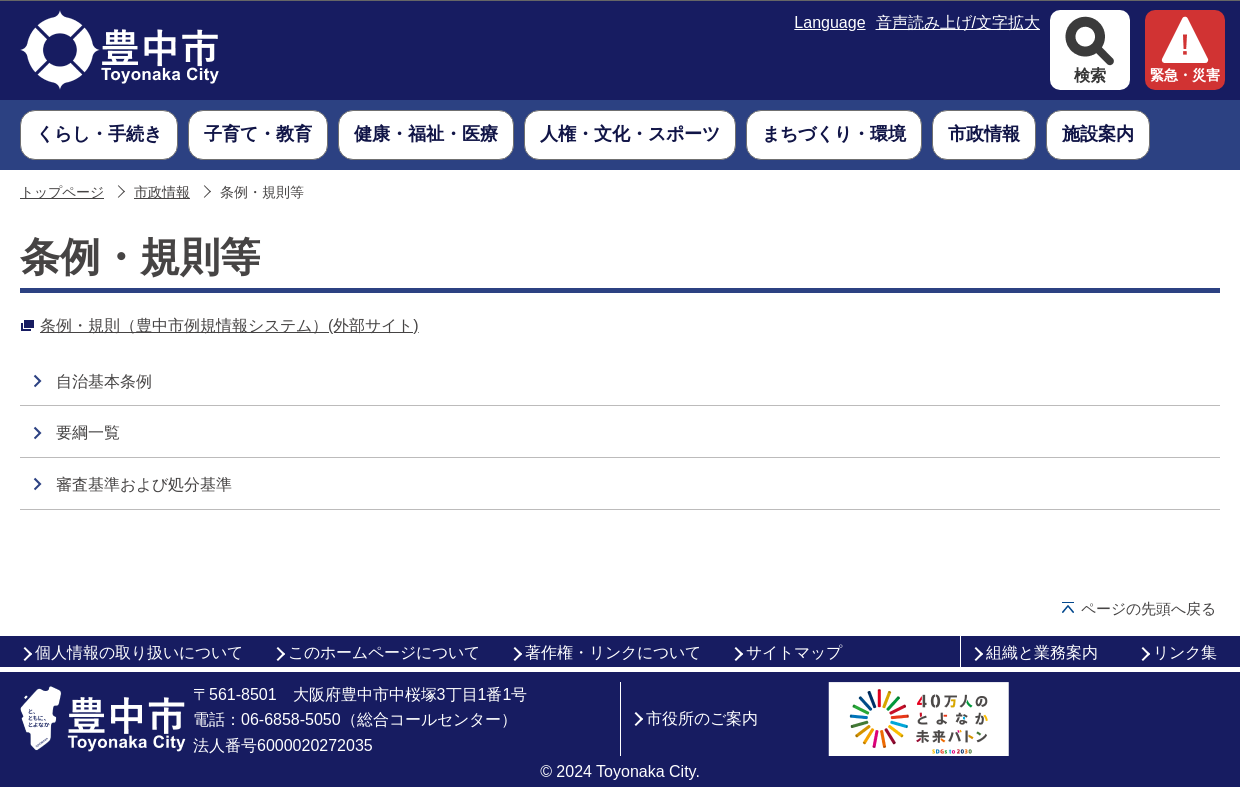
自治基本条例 (104, 381)
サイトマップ (794, 652)
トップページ (62, 192)
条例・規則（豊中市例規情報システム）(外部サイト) (229, 325)
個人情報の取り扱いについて (139, 652)
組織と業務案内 (1042, 652)
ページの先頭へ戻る (1148, 608)
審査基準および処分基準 (144, 484)
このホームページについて (384, 652)
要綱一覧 (88, 432)
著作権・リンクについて (613, 652)
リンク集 (1185, 652)
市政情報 (162, 192)
